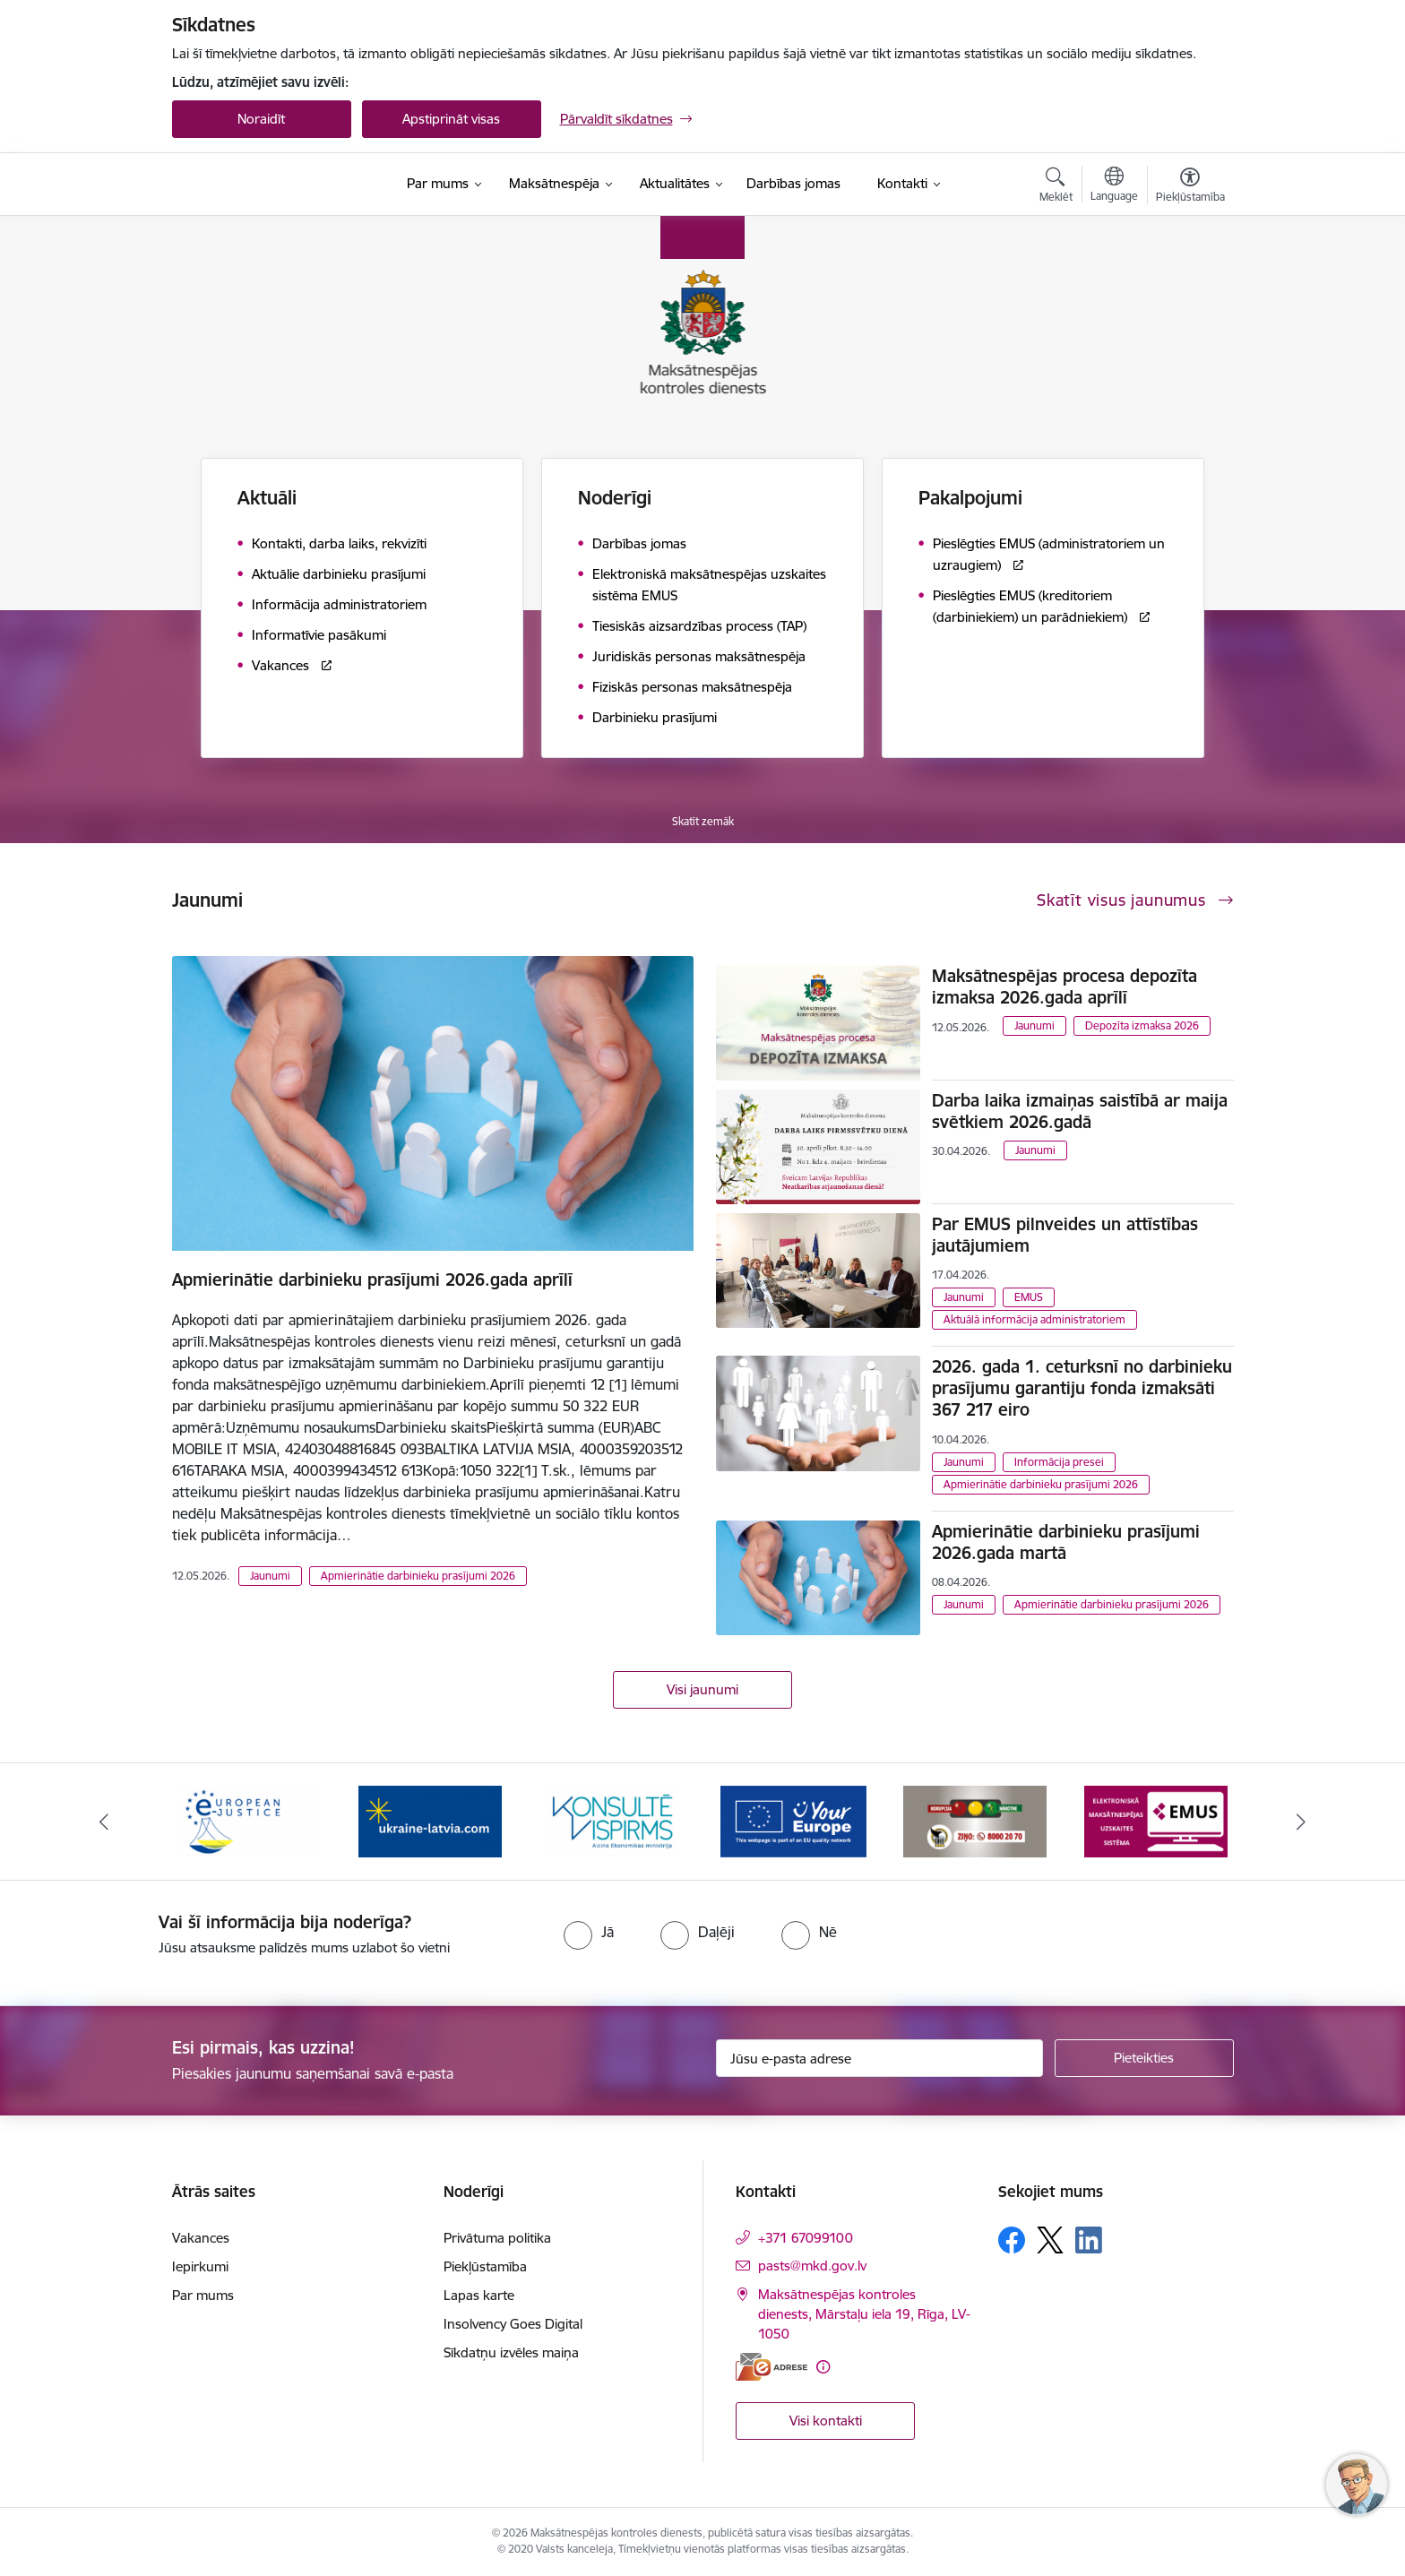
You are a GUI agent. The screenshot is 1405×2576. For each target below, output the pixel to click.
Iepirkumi (200, 2266)
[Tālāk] (1302, 1821)
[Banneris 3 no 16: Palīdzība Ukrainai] (430, 1820)
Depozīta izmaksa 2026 (1142, 1025)
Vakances (200, 2237)
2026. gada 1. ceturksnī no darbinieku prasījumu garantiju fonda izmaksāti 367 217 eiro (1082, 1388)
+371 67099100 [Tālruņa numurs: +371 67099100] (805, 2237)
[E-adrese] (771, 2367)
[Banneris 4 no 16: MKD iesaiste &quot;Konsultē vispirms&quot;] (612, 1820)
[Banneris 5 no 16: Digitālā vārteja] (793, 1820)
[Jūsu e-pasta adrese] (879, 2058)
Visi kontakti (825, 2420)
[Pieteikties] (1144, 2058)
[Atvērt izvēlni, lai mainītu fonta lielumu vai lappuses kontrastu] (1190, 187)
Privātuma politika (497, 2237)
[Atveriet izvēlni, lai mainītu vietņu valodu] (1114, 186)
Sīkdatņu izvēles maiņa (511, 2352)
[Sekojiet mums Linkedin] (1088, 2240)
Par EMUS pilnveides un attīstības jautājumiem (1065, 1234)
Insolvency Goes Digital (513, 2323)
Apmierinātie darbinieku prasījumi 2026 (418, 1575)
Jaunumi (270, 1575)
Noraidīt (261, 118)
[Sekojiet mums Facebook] (1011, 2240)
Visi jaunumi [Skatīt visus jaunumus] (702, 1689)
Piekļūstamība (485, 2266)
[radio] (589, 1932)
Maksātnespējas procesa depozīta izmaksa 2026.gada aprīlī (1064, 986)
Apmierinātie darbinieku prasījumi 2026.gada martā (1066, 1542)
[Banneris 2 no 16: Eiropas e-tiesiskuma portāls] (249, 1820)
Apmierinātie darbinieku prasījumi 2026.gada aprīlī (372, 1279)
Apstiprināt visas (451, 118)
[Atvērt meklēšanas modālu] (1056, 187)
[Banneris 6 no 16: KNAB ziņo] (975, 1820)
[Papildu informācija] (823, 2367)
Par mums (203, 2295)
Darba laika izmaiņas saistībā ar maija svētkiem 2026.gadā (1080, 1111)
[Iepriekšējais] (104, 1821)
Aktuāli (267, 498)
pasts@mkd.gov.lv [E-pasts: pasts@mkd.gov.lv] (812, 2265)
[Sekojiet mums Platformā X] (1050, 2240)
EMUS (1028, 1297)
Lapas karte (479, 2295)
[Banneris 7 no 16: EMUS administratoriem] (1156, 1820)
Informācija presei (1059, 1462)
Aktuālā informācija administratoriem (1034, 1319)
